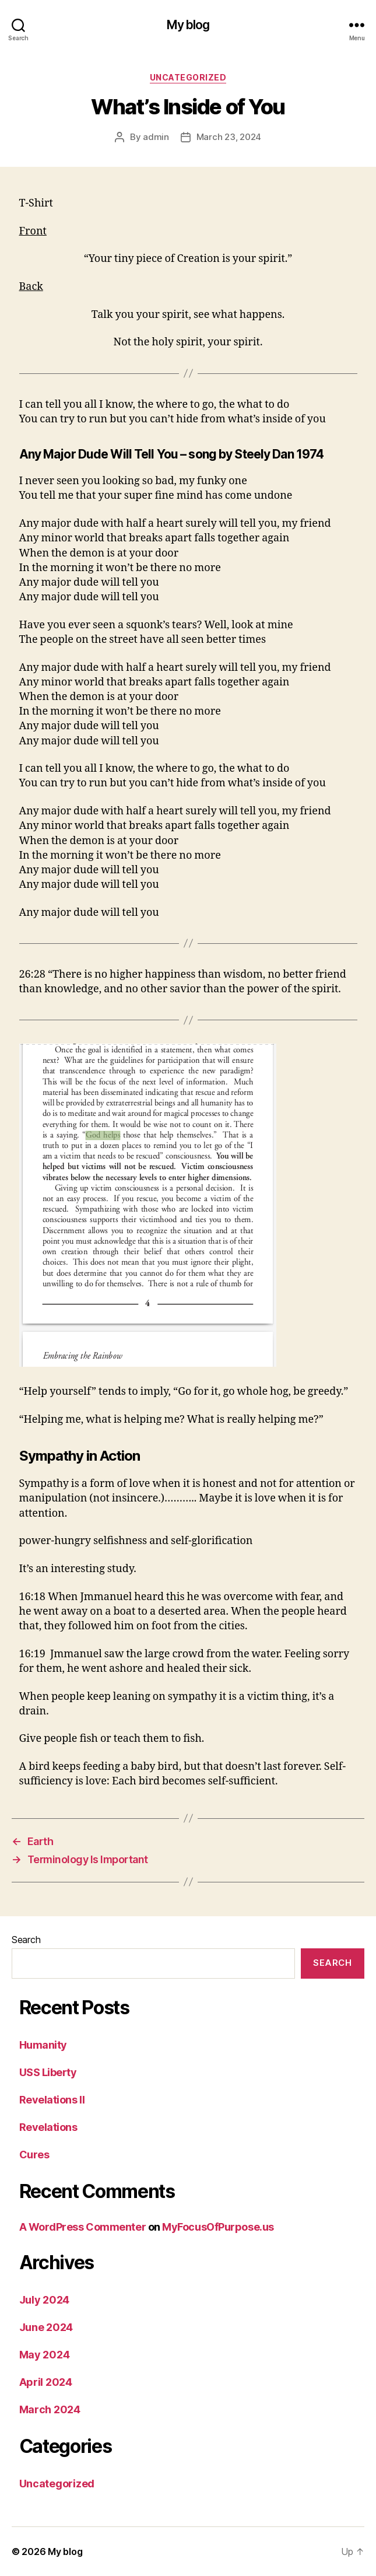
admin (156, 136)
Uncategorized (188, 77)
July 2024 (44, 2300)
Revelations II (52, 2100)
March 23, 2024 (228, 136)
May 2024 (44, 2354)
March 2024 (49, 2409)
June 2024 (46, 2327)
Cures (34, 2154)
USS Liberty (48, 2072)
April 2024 (45, 2382)
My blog (188, 25)
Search (26, 1939)
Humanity (43, 2045)
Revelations (48, 2127)
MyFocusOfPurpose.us (217, 2227)
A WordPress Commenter (82, 2227)
